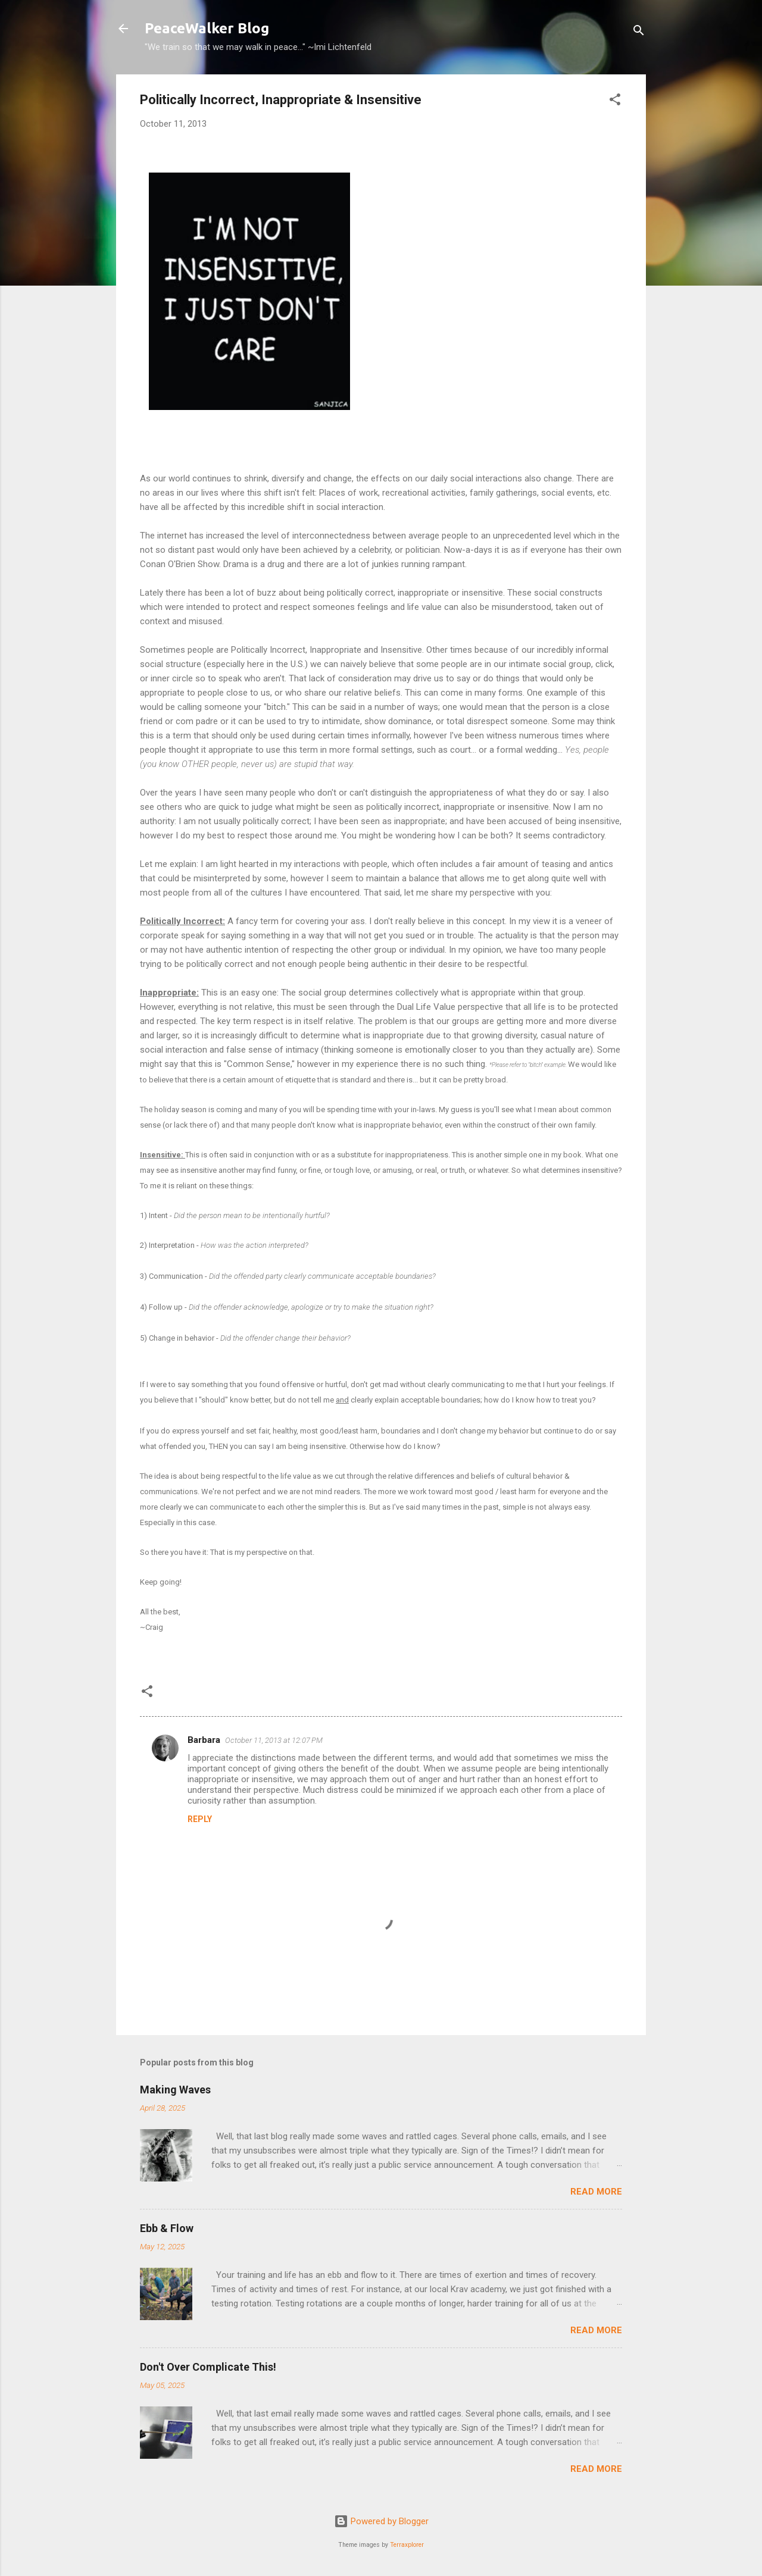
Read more (596, 2191)
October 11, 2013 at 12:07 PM (274, 1740)
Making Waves (175, 2089)
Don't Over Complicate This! (208, 2367)
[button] (615, 101)
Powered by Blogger (381, 2521)
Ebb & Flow (166, 2228)
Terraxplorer (407, 2545)
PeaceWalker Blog (207, 28)
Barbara (204, 1740)
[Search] (639, 32)
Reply (200, 1819)
